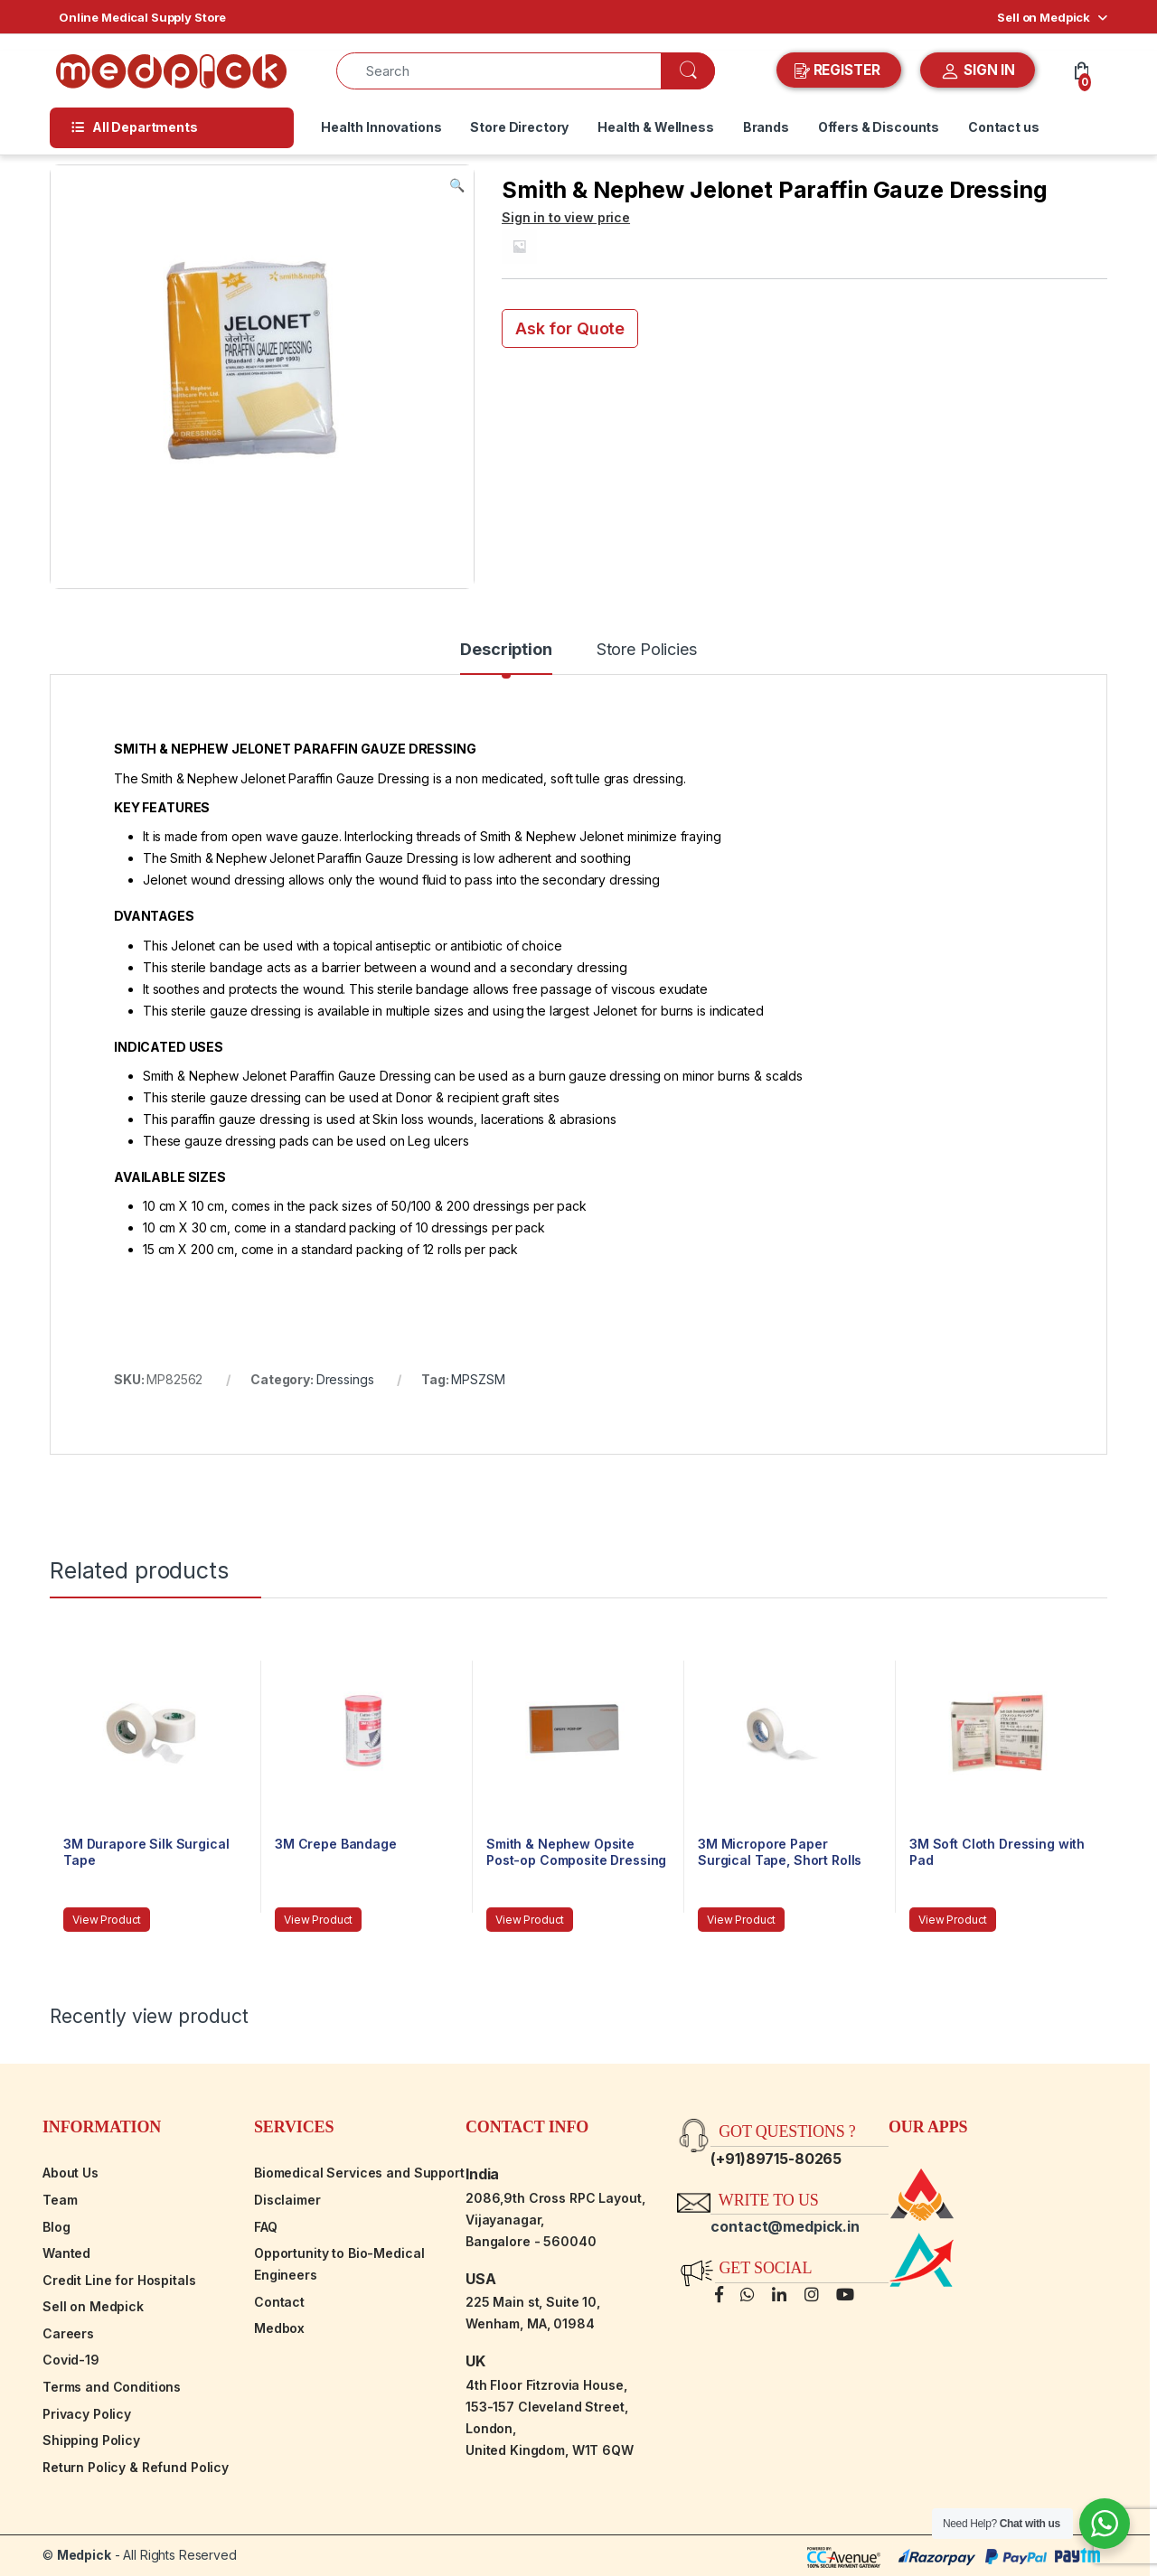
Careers (68, 2333)
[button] (457, 185)
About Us (70, 2172)
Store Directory (519, 127)
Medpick (84, 2554)
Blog (56, 2226)
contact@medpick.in (784, 2226)
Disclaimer (287, 2199)
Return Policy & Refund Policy (135, 2467)
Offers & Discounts (878, 127)
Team (59, 2199)
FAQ (265, 2226)
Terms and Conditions (111, 2386)
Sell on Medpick (1043, 17)
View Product (106, 1919)
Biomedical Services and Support (359, 2172)
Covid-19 (70, 2359)
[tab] (505, 658)
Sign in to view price (566, 217)
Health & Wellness (655, 127)
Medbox (279, 2328)
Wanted (66, 2253)
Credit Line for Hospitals (119, 2280)
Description (505, 650)
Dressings (345, 1379)
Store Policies (647, 650)
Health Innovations (381, 127)
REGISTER (839, 70)
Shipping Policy (91, 2440)
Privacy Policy (86, 2413)
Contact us (1003, 127)
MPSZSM (477, 1379)
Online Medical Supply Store (142, 17)
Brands (766, 127)
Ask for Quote (570, 328)
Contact (279, 2301)
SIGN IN (977, 71)
